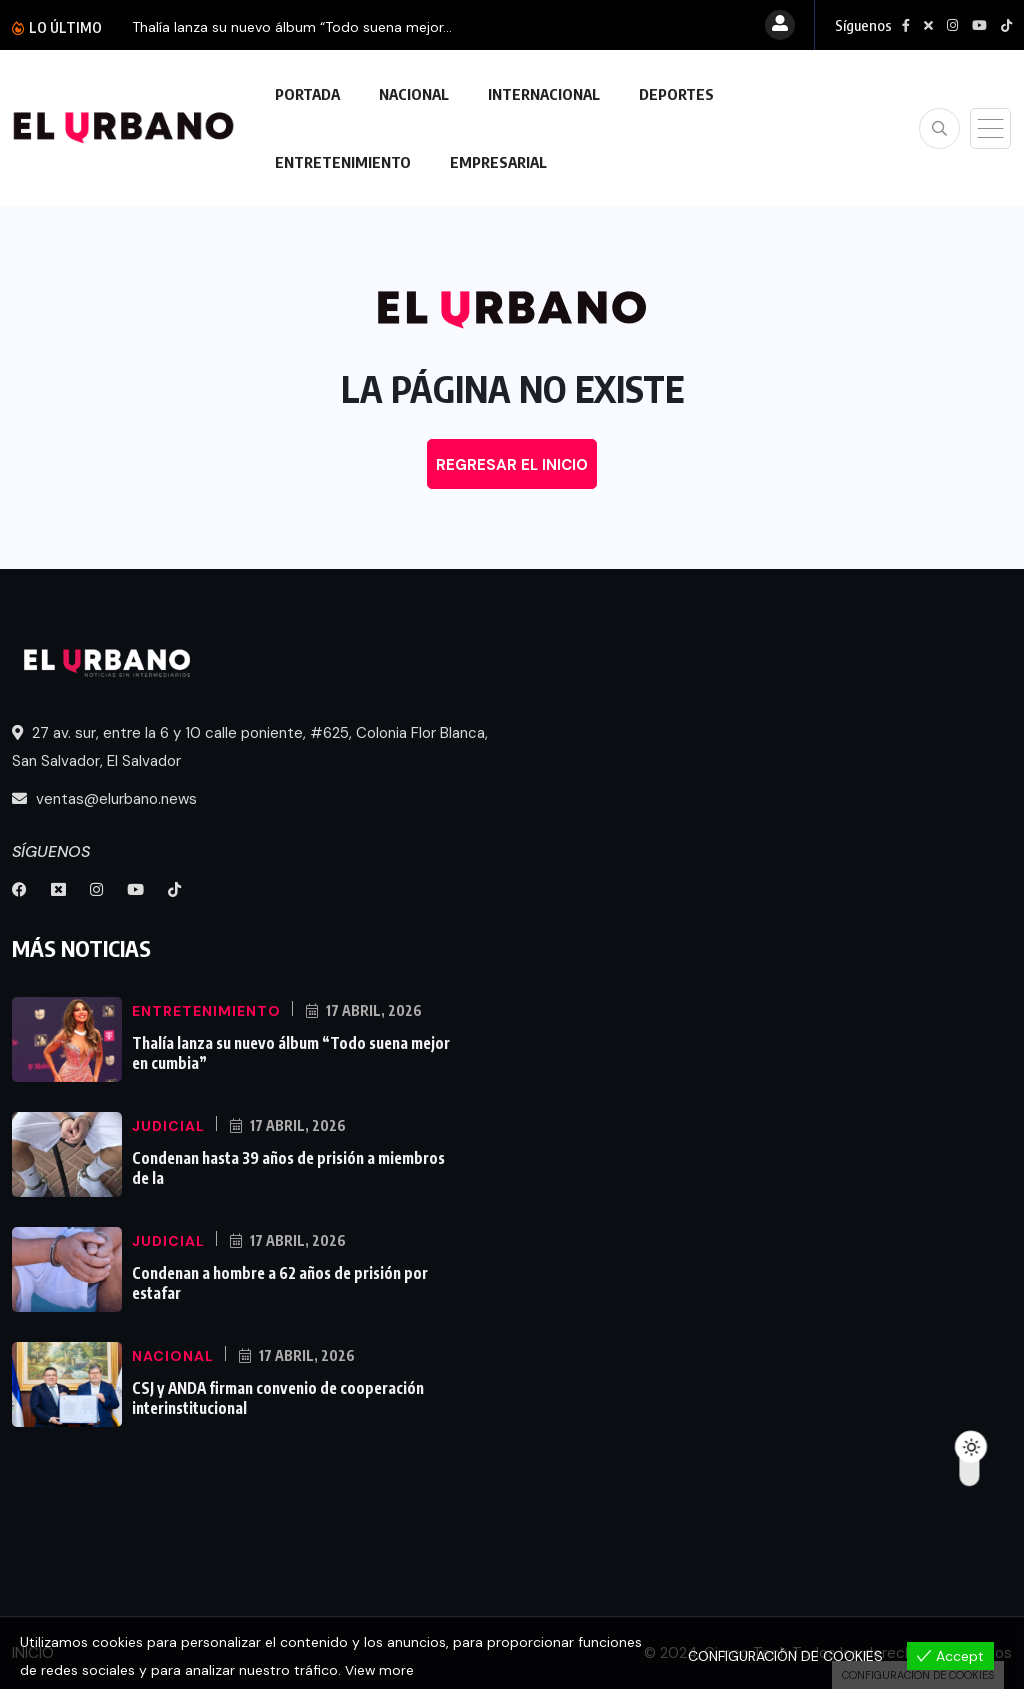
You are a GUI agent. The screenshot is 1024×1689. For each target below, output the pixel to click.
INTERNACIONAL (544, 94)
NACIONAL (414, 94)
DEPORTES (676, 94)
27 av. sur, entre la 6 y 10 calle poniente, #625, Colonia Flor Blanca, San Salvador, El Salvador (250, 747)
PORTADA (307, 94)
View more (380, 1670)
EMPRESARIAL (498, 162)
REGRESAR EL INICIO (512, 465)
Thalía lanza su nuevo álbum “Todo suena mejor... (292, 27)
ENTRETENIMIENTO (343, 162)
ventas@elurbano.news (104, 799)
